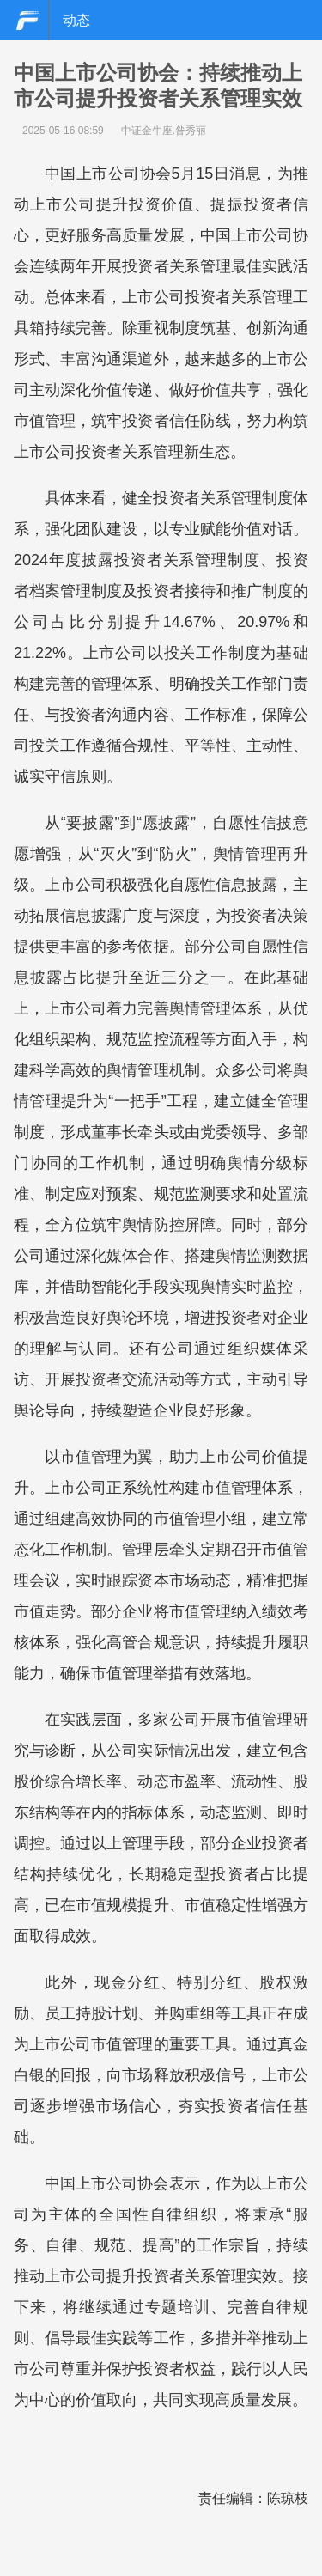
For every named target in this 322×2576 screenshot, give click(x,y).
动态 (76, 19)
